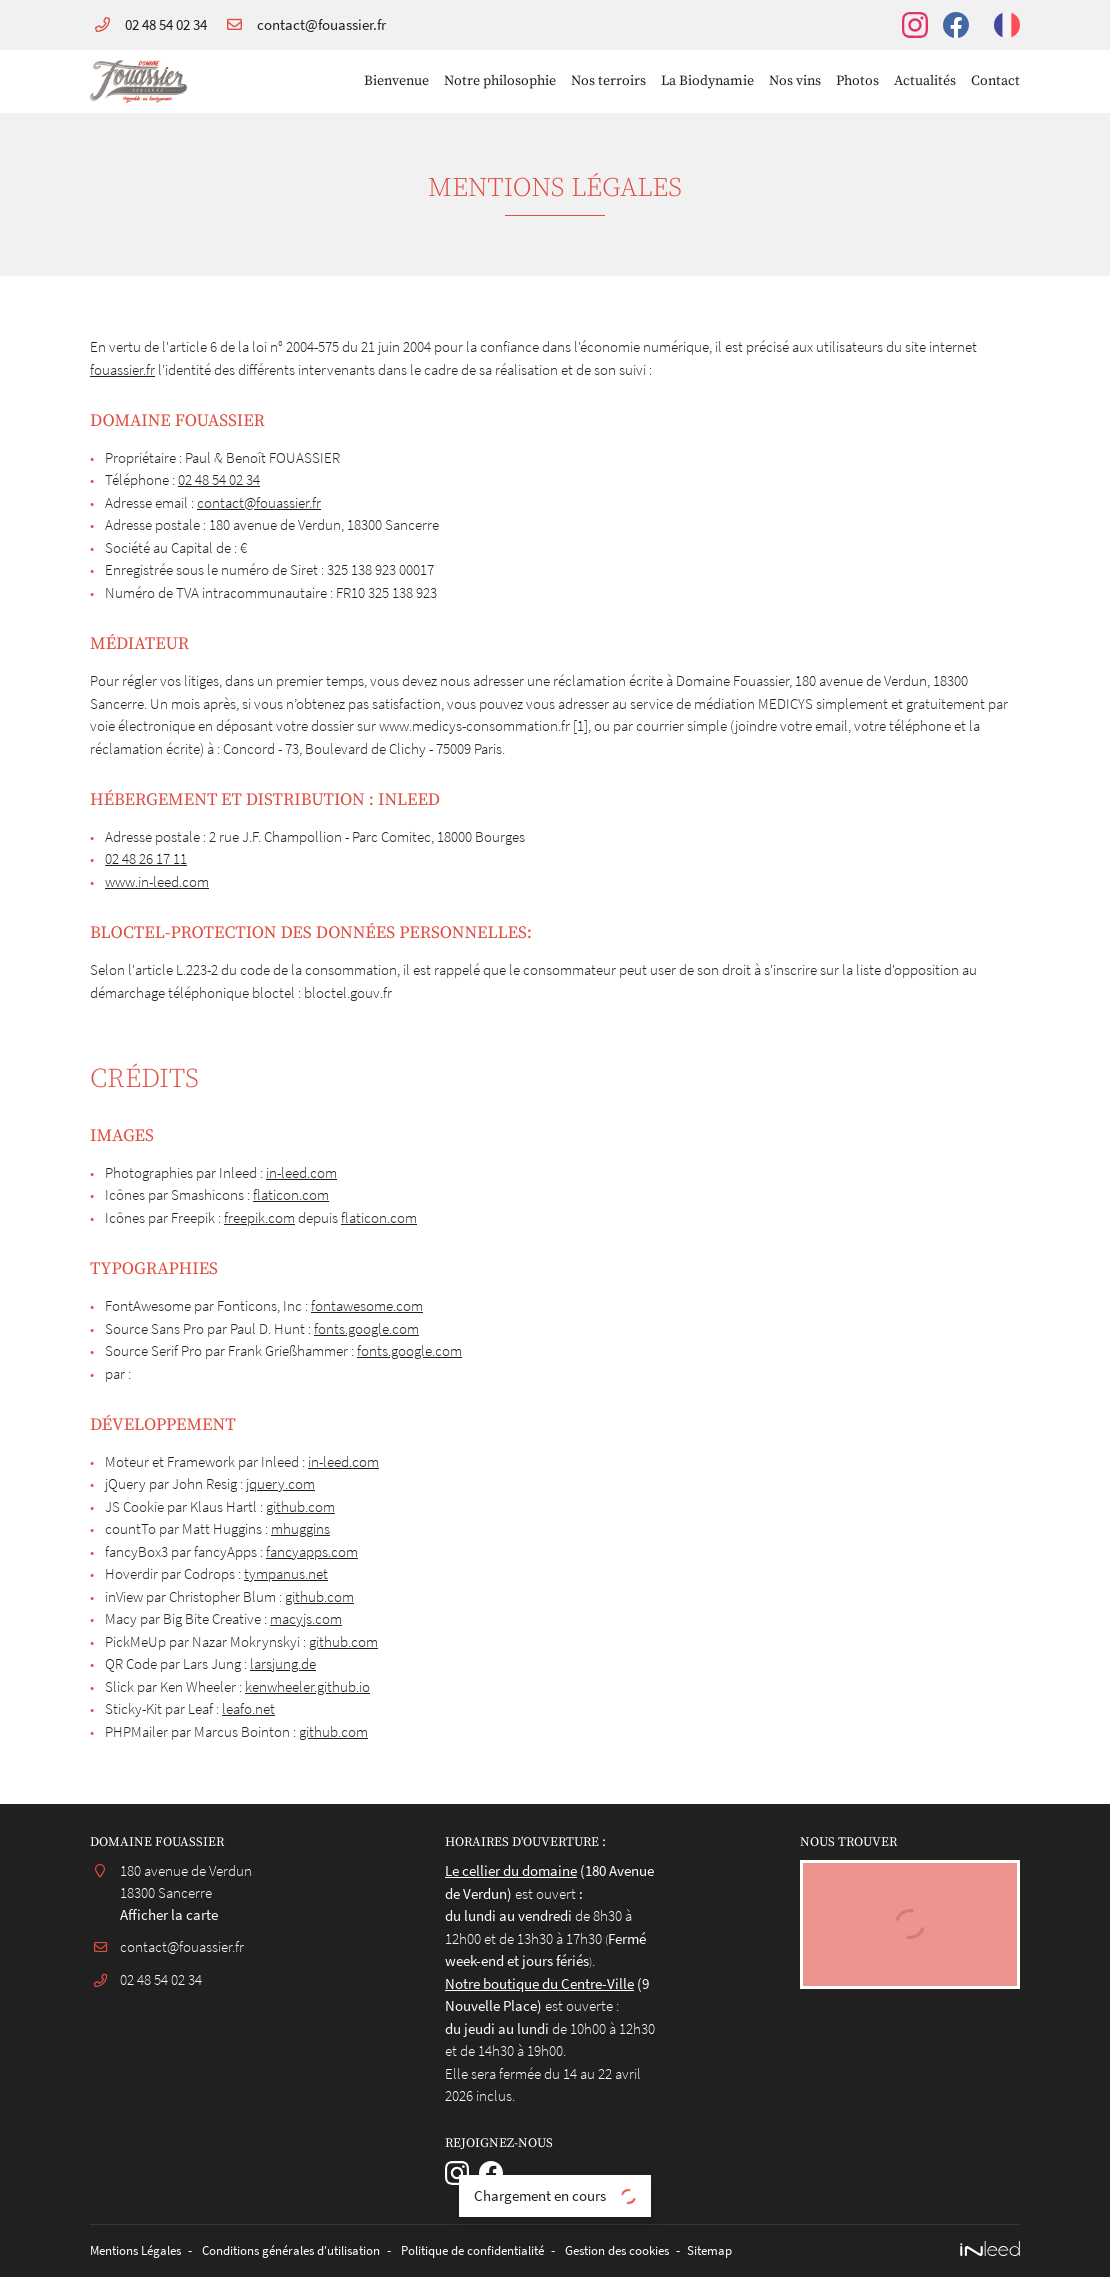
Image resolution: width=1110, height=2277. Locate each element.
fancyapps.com (312, 1551)
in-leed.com (301, 1172)
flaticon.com (291, 1194)
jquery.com (280, 1483)
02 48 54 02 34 (219, 479)
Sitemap (777, 2250)
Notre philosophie (500, 81)
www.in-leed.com (157, 881)
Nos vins (795, 81)
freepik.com (259, 1217)
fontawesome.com (367, 1305)
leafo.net (248, 1708)
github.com (300, 1506)
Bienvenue (396, 81)
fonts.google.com (366, 1328)
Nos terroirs (608, 81)
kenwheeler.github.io (307, 1686)
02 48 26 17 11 (146, 858)
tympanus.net (286, 1573)
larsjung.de (283, 1663)
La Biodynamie (707, 81)
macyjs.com (306, 1618)
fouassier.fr (122, 369)
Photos (857, 81)
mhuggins (300, 1528)
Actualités (925, 81)
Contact (995, 81)
